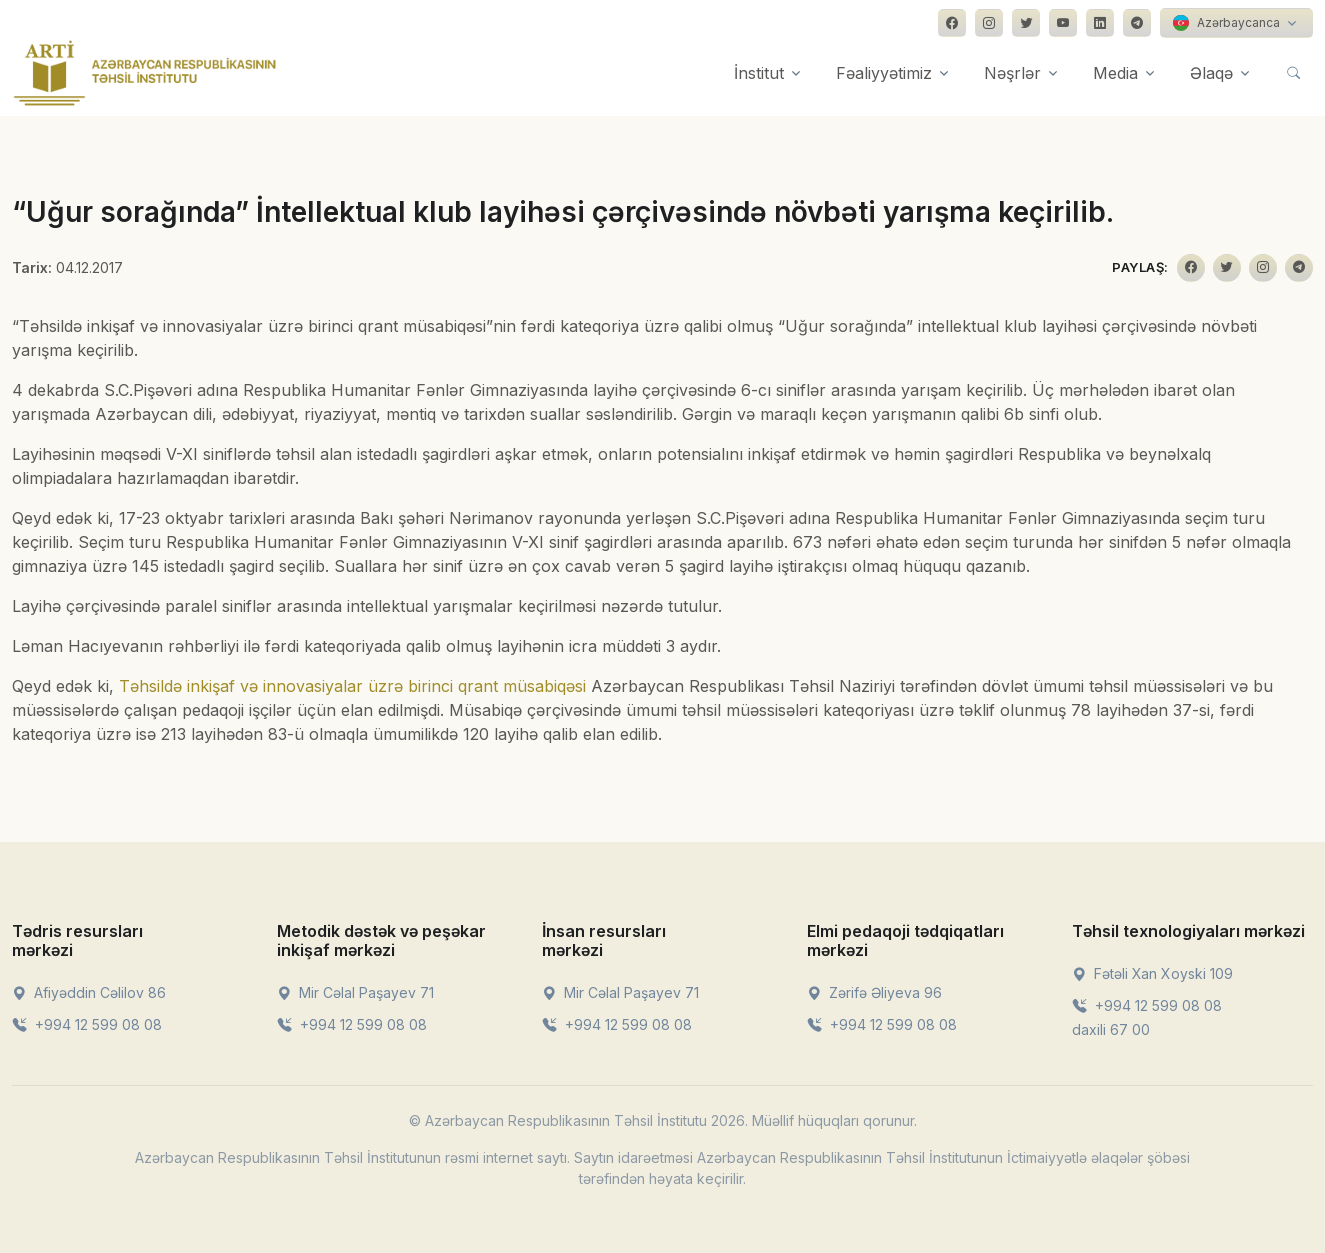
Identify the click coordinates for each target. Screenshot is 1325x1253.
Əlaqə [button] (1211, 73)
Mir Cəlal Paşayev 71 (355, 992)
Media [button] (1115, 73)
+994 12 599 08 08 (87, 1024)
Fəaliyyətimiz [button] (884, 73)
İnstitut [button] (759, 73)
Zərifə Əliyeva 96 (874, 992)
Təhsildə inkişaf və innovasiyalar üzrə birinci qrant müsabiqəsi (352, 686)
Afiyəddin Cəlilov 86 (89, 992)
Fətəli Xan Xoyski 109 (1152, 973)
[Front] (145, 73)
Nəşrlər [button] (1012, 73)
